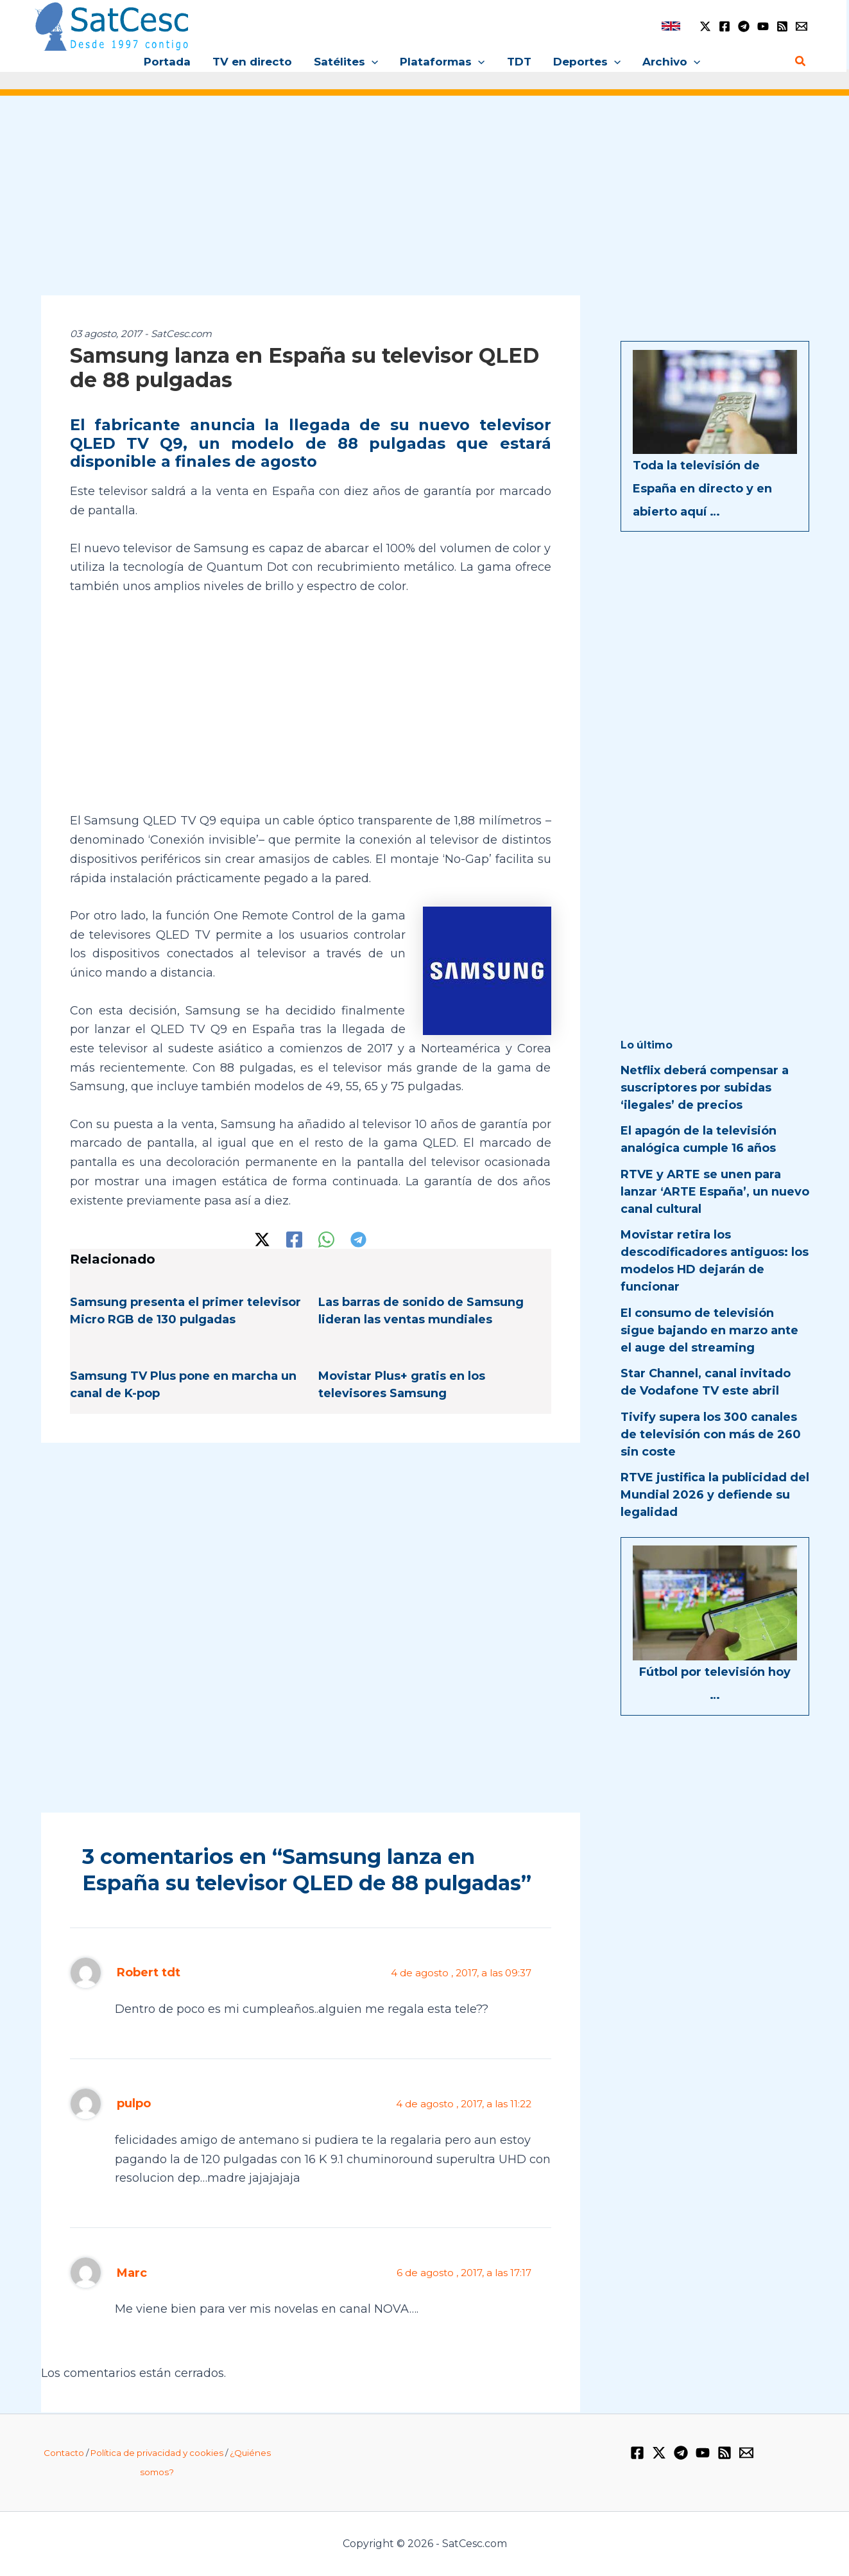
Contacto (64, 2453)
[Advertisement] (425, 204)
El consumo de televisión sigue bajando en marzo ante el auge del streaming (709, 1330)
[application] (371, 61)
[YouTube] (763, 26)
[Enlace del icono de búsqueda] (801, 61)
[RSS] (782, 26)
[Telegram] (744, 26)
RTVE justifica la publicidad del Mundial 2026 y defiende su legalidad (715, 1494)
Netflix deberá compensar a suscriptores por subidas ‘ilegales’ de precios (705, 1087)
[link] (671, 26)
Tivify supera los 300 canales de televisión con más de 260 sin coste (711, 1434)
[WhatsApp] (326, 1239)
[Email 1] (801, 26)
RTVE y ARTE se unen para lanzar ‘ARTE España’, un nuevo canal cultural (715, 1191)
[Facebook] (724, 26)
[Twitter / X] (705, 26)
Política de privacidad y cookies (156, 2453)
